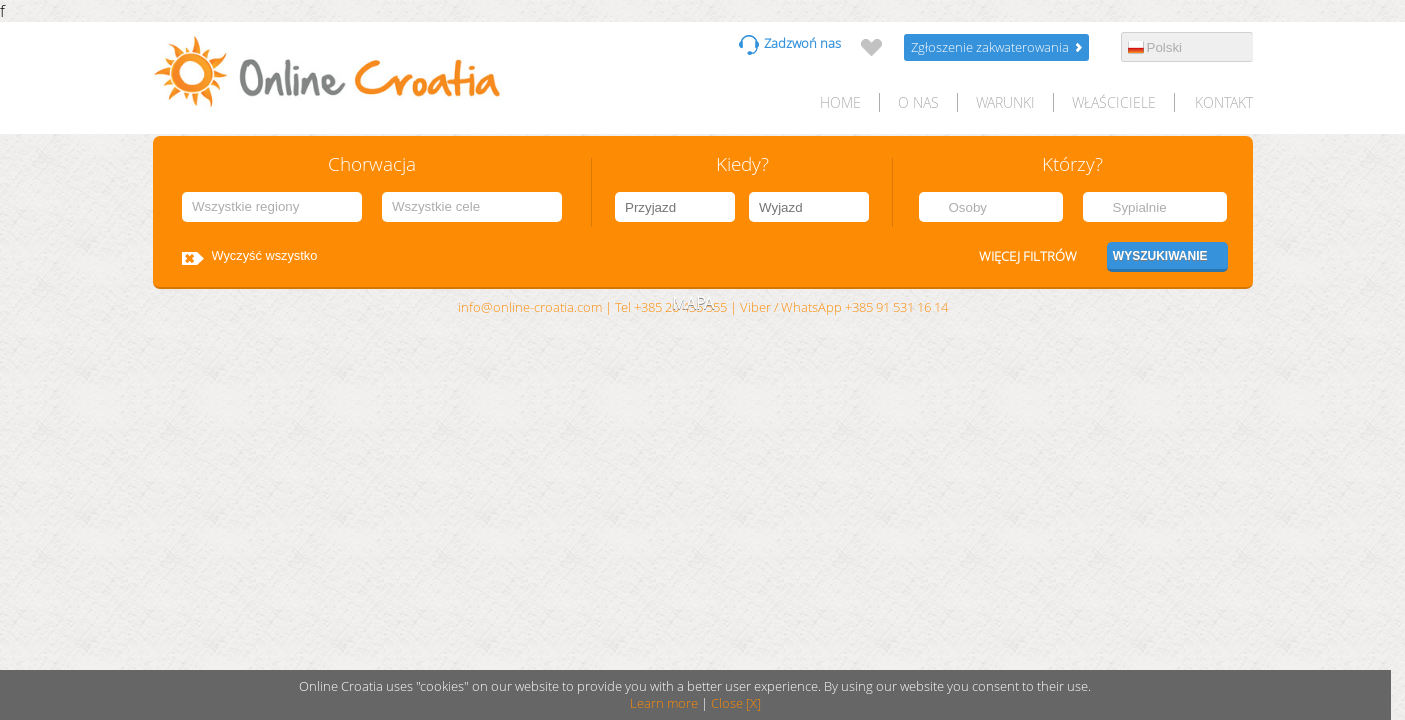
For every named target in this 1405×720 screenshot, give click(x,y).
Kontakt (1224, 102)
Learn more (664, 703)
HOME (840, 102)
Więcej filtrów (1028, 256)
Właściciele (1114, 102)
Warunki (1005, 102)
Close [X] (736, 703)
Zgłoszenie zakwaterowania (990, 47)
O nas (918, 102)
